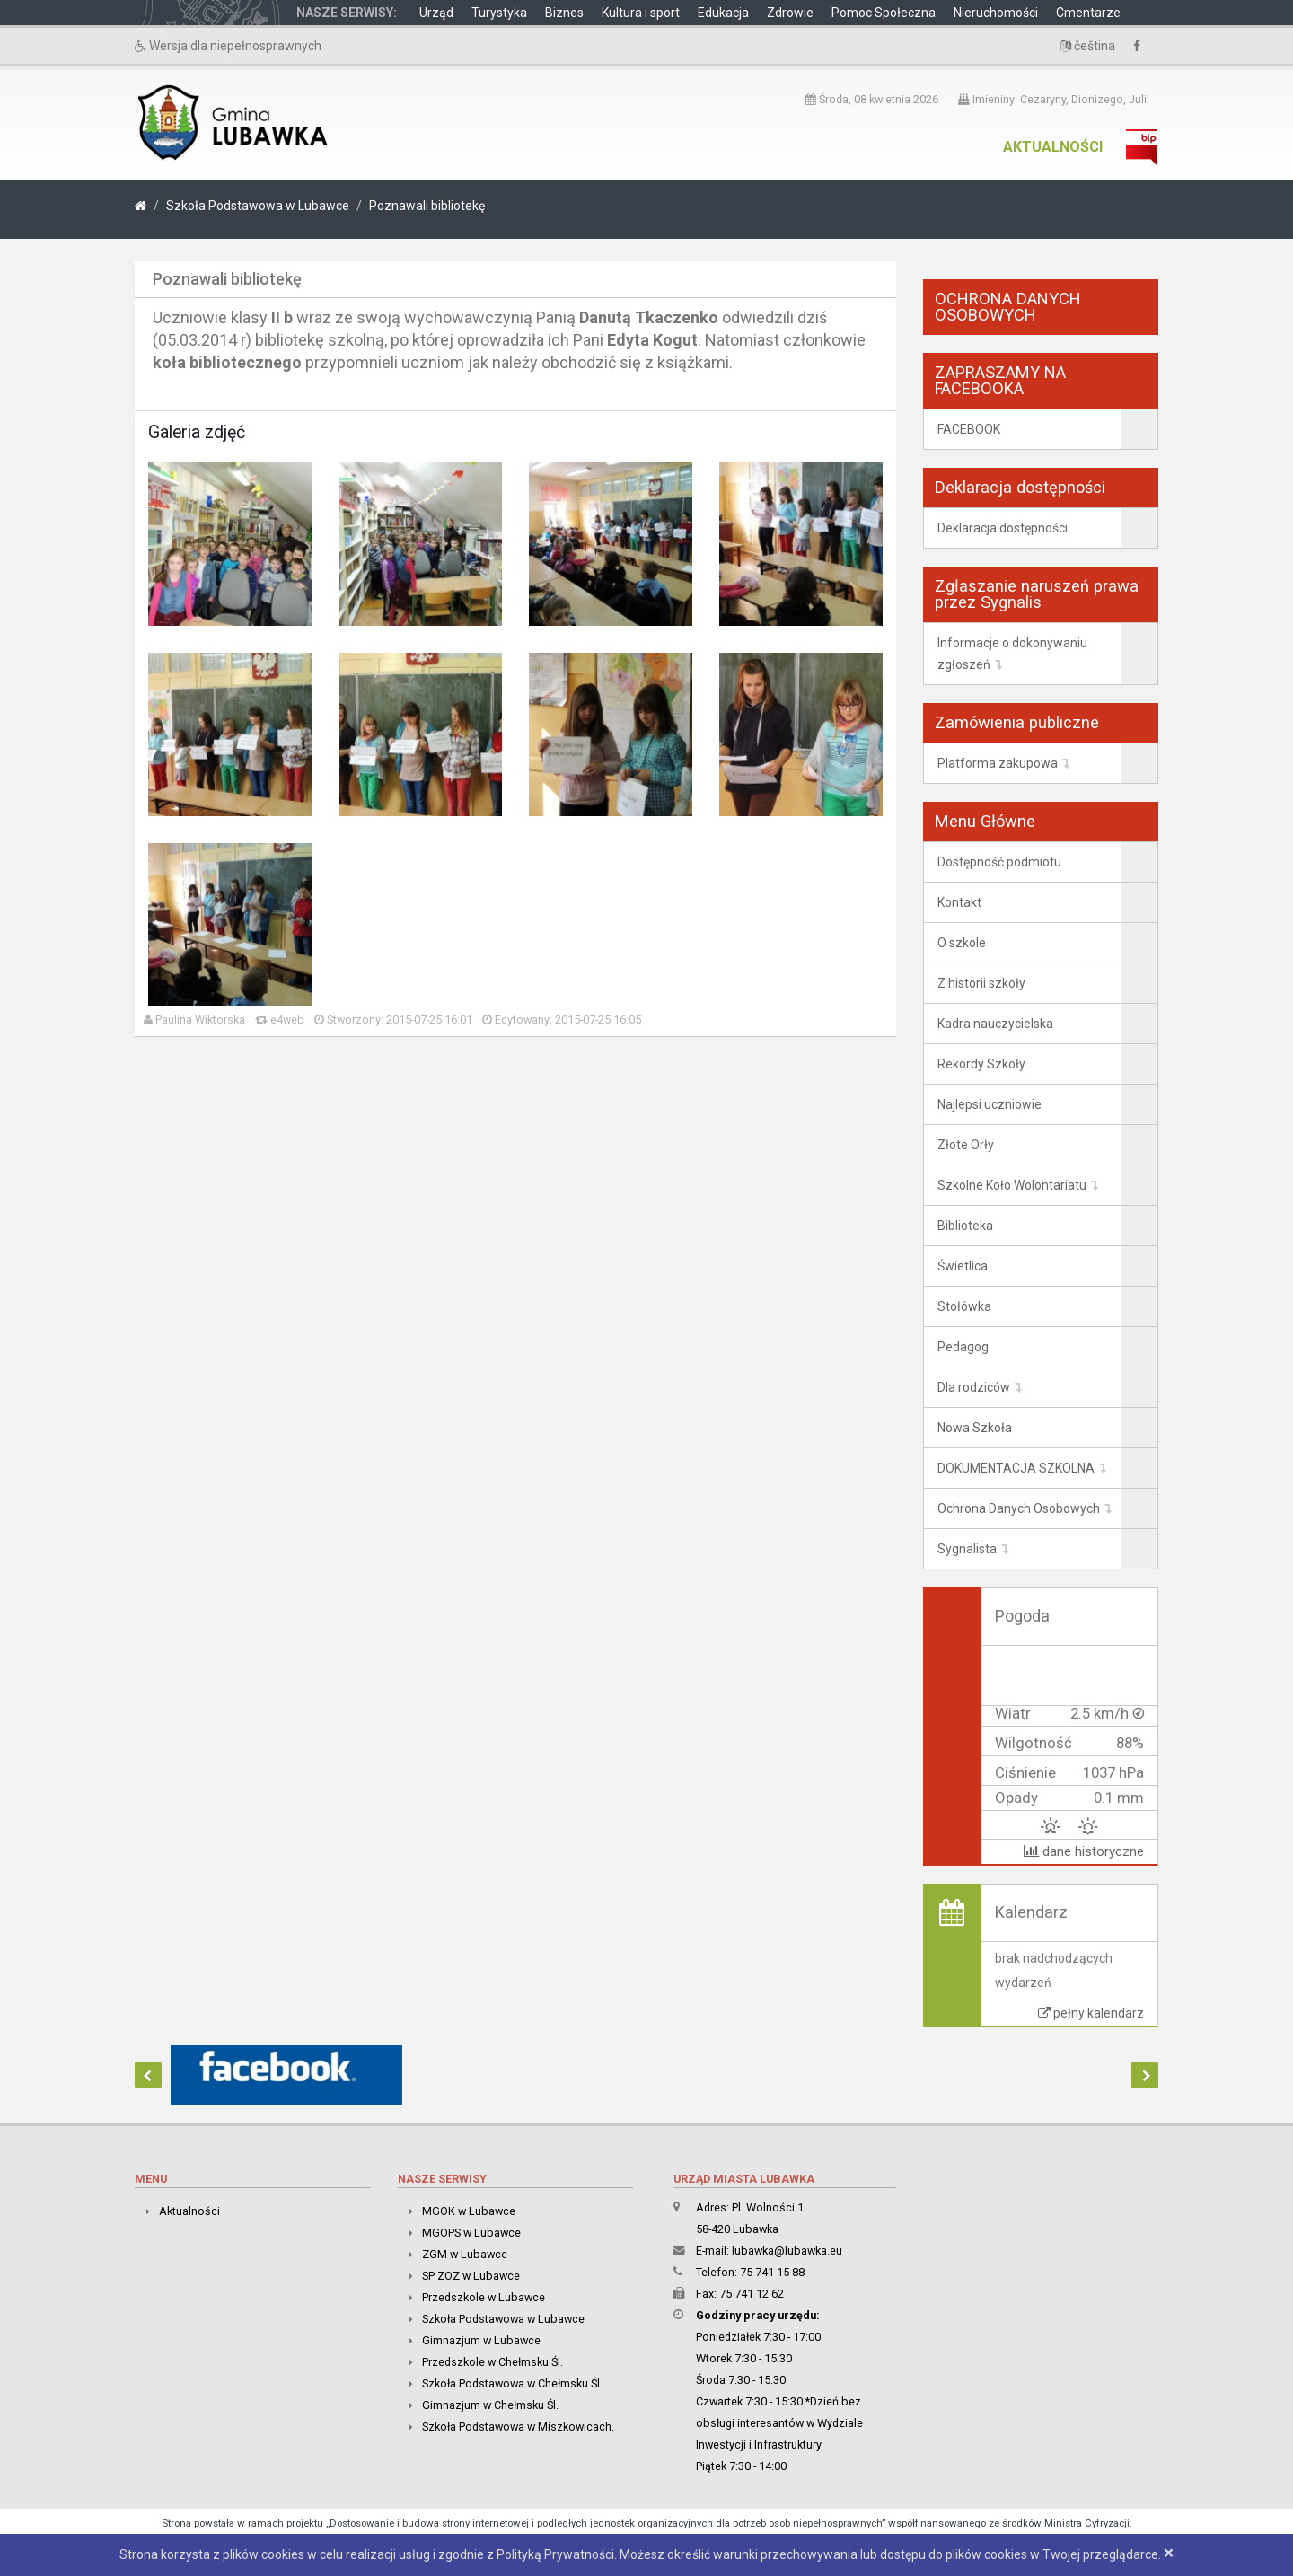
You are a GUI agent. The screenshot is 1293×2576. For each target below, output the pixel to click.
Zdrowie (790, 12)
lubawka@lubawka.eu (787, 2250)
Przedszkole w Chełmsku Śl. (492, 2362)
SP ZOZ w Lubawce (471, 2275)
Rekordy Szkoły (981, 1064)
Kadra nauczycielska (995, 1023)
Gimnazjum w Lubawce (481, 2340)
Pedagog (963, 1347)
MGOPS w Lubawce (471, 2232)
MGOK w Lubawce (468, 2211)
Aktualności (1053, 146)
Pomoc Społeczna (883, 12)
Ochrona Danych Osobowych (1018, 1508)
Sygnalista (967, 1549)
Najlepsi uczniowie (989, 1104)
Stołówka (964, 1306)
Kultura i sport (641, 12)
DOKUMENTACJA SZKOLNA (1016, 1468)
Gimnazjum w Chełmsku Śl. (490, 2405)
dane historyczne (1084, 1851)
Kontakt (959, 902)
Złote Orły (965, 1145)
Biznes (564, 12)
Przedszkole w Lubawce (483, 2297)
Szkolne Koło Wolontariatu (1011, 1185)
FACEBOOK (968, 429)
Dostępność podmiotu (999, 862)
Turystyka (499, 12)
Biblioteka (965, 1225)
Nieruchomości (996, 12)
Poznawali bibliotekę (427, 205)
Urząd (436, 12)
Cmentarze (1088, 12)
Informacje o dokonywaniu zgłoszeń (1012, 654)
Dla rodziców (973, 1387)
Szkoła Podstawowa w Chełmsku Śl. (512, 2383)
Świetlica (962, 1266)
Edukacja (723, 12)
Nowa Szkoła (974, 1427)
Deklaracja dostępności (1002, 528)
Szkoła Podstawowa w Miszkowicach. (518, 2426)
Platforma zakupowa (997, 763)
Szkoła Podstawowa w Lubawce (257, 205)
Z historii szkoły (981, 983)
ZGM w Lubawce (464, 2254)
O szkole (961, 943)
